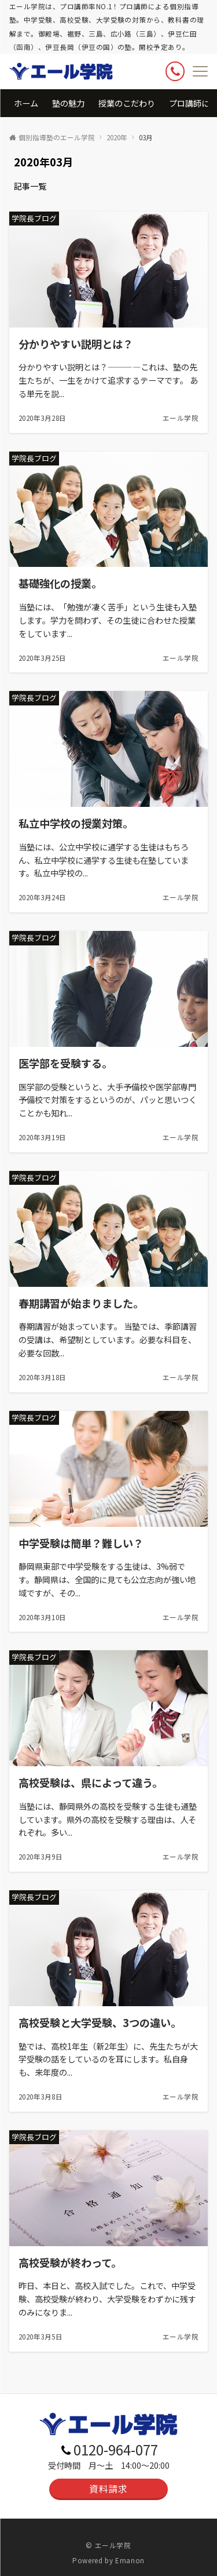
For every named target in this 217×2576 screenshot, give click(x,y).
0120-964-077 (115, 2449)
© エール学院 (108, 2545)
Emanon (130, 2560)
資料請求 (108, 2488)
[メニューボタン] (200, 71)
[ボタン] (175, 71)
